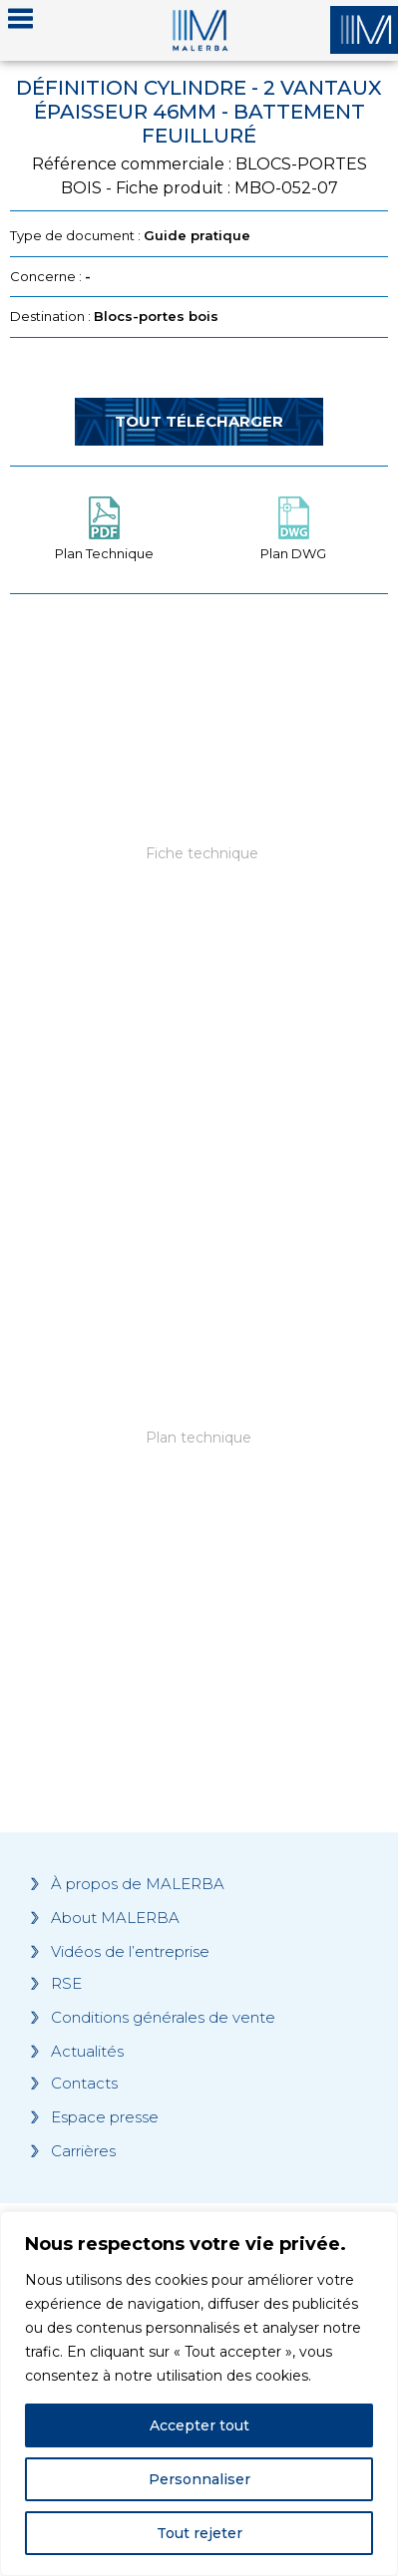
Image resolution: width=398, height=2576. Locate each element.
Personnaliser (199, 2479)
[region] (199, 2393)
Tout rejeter (199, 2533)
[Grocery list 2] (199, 1482)
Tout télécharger (199, 421)
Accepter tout (199, 2425)
